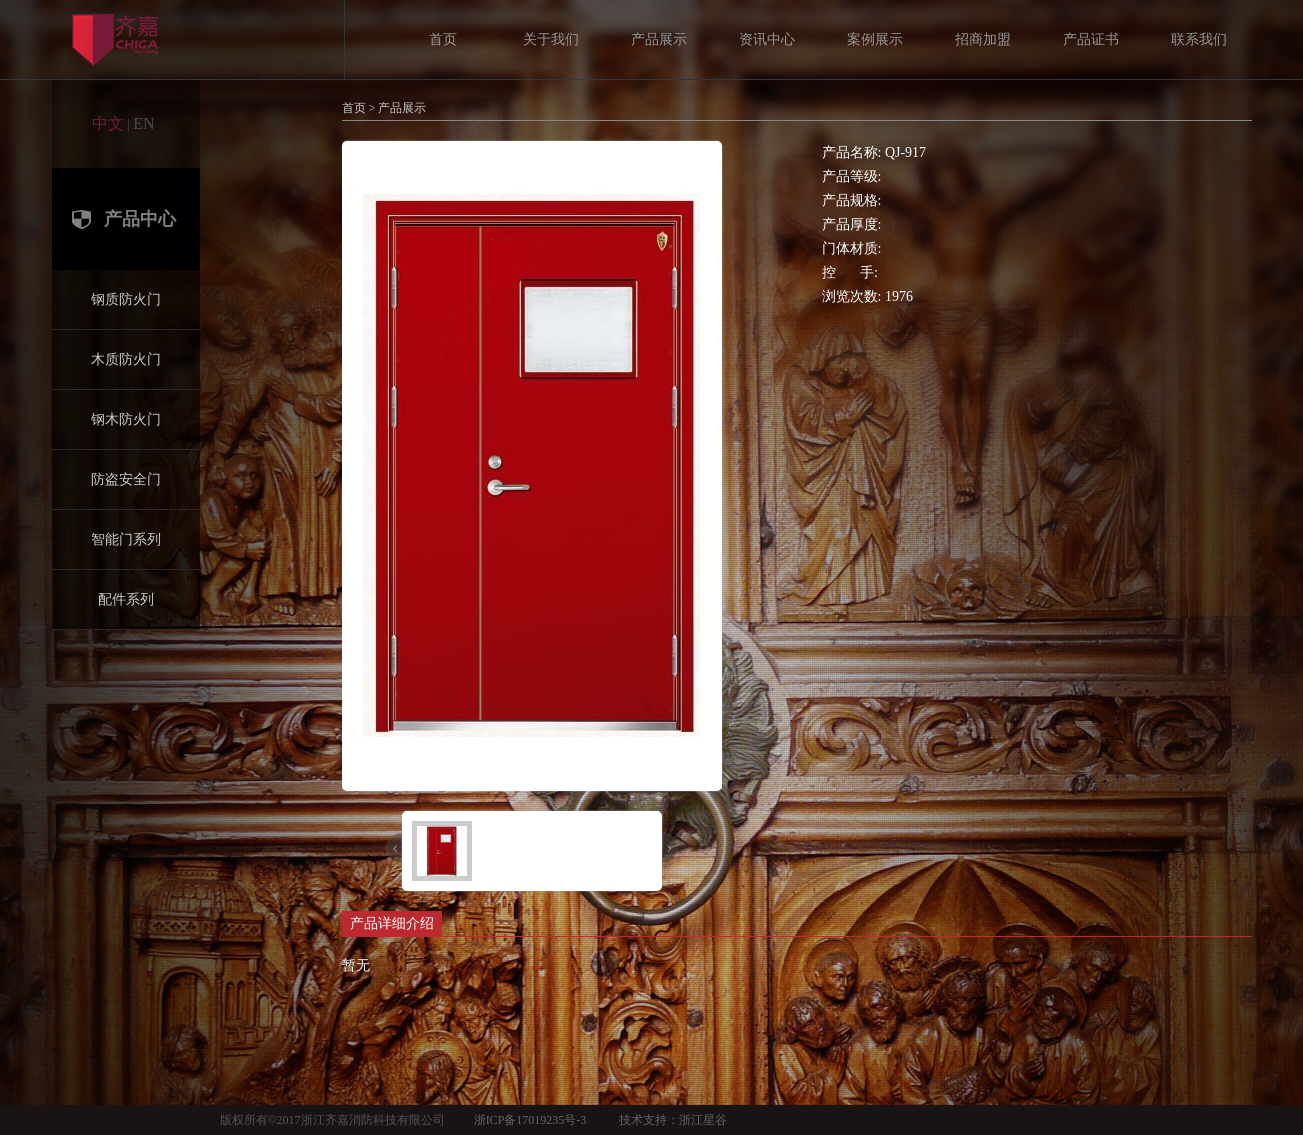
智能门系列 (126, 539)
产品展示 (659, 39)
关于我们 (551, 39)
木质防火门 (126, 359)
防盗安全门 (126, 479)
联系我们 (1199, 39)
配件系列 (126, 599)
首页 (443, 39)
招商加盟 (983, 39)
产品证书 (1091, 39)
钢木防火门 (126, 419)
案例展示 (875, 39)
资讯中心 (767, 39)
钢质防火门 (126, 299)
